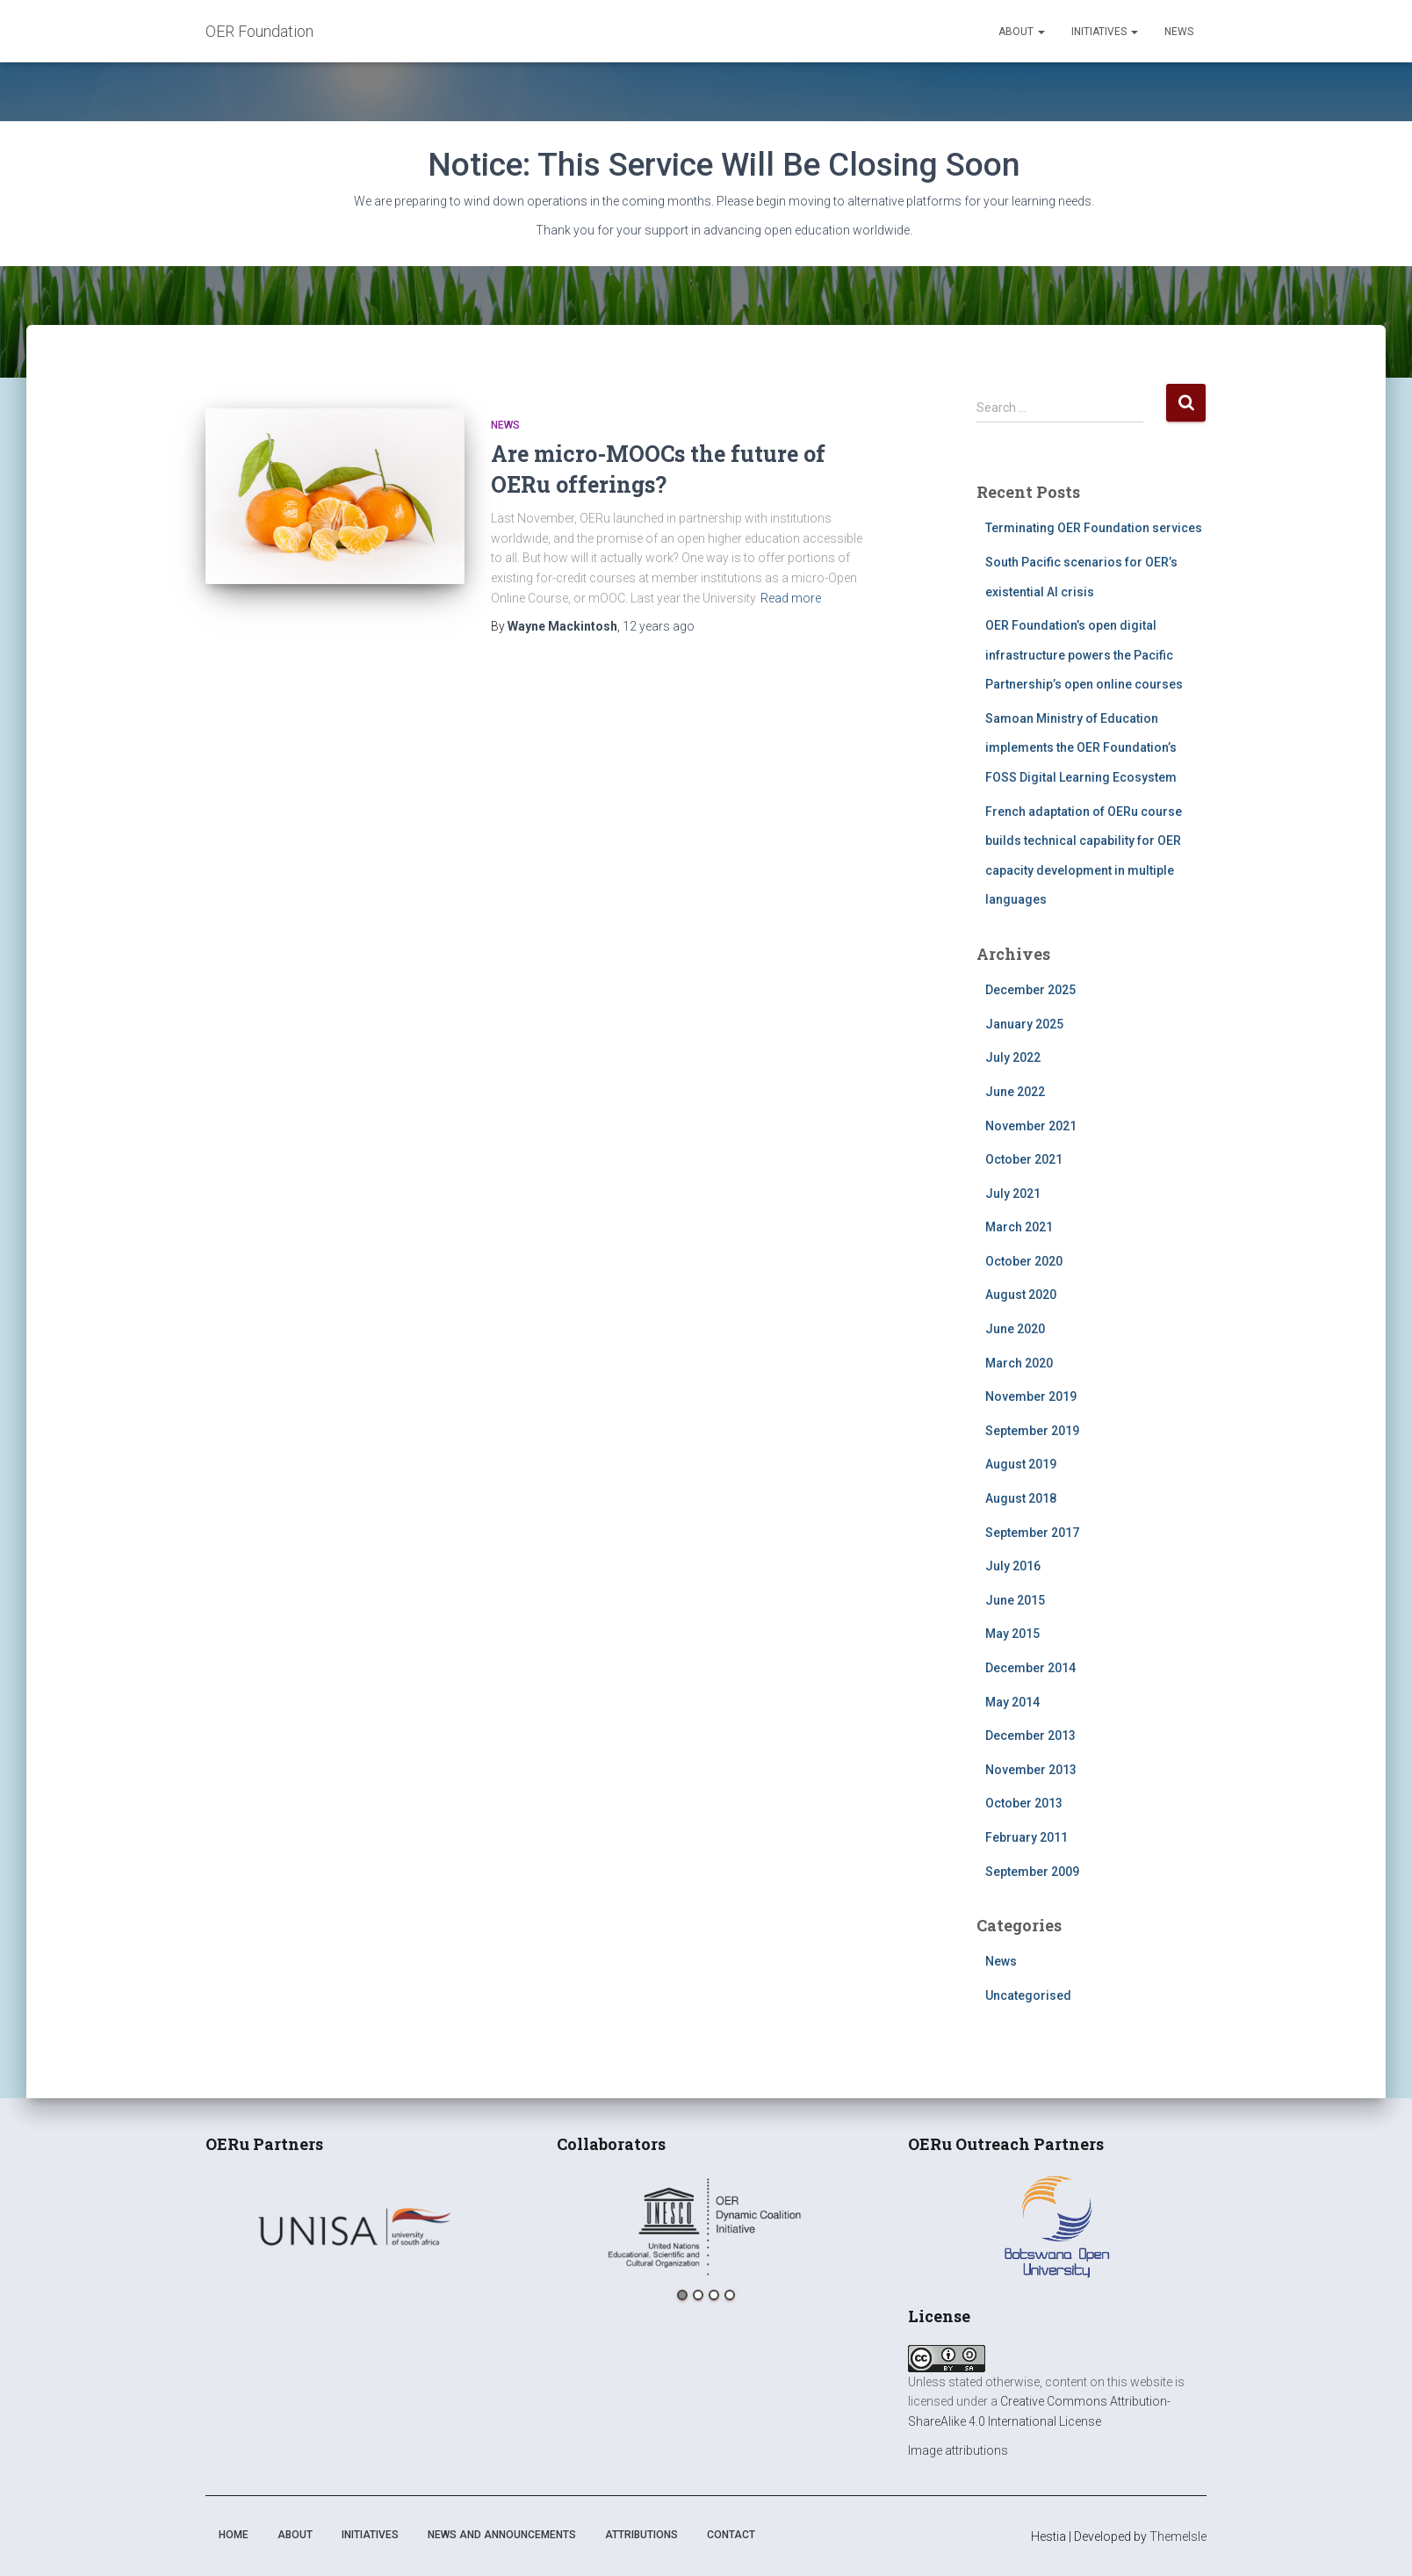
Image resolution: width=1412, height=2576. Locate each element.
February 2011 (1026, 1837)
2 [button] (698, 2295)
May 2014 (1012, 1702)
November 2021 (1031, 1126)
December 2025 (1030, 990)
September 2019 (1032, 1431)
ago (659, 626)
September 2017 (1032, 1533)
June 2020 (1015, 1329)
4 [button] (729, 2295)
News (1178, 31)
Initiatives (1104, 31)
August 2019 (1020, 1464)
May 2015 (1012, 1634)
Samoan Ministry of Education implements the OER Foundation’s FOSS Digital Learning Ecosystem (1081, 747)
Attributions (641, 2535)
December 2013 (1030, 1735)
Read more (790, 598)
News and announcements (502, 2535)
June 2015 (1015, 1600)
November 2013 (1031, 1770)
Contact (731, 2535)
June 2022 (1015, 1092)
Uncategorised (1028, 1995)
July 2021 (1013, 1194)
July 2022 (1013, 1057)
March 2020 (1019, 1363)
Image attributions (958, 2450)
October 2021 (1024, 1159)
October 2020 (1024, 1261)
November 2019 (1031, 1396)
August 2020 (1020, 1295)
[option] (354, 2226)
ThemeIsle (1178, 2536)
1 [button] (682, 2295)
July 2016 (1013, 1566)
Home (234, 2535)
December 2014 (1030, 1668)
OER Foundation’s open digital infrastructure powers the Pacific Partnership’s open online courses (1084, 654)
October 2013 (1024, 1803)
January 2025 (1024, 1024)
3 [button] (714, 2295)
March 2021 (1019, 1227)
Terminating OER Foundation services (1093, 528)
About (1021, 31)
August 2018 (1020, 1498)
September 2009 (1032, 1872)
